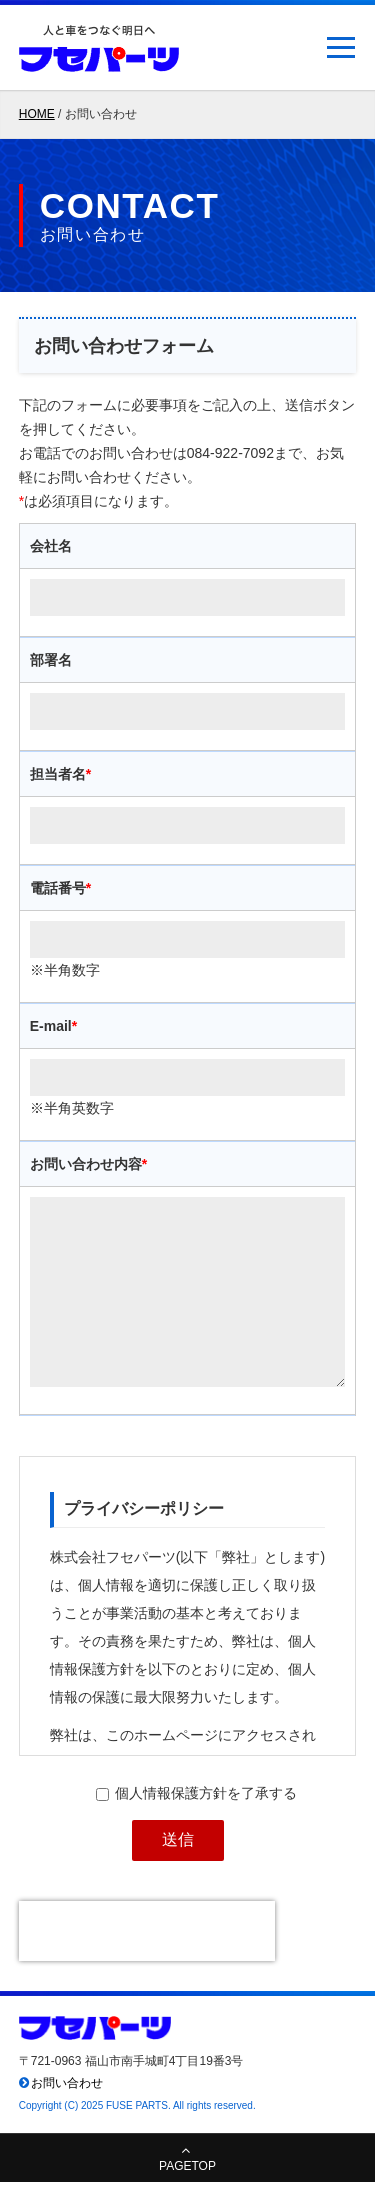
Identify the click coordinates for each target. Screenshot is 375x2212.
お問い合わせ (67, 2113)
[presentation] (147, 1961)
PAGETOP (187, 2196)
